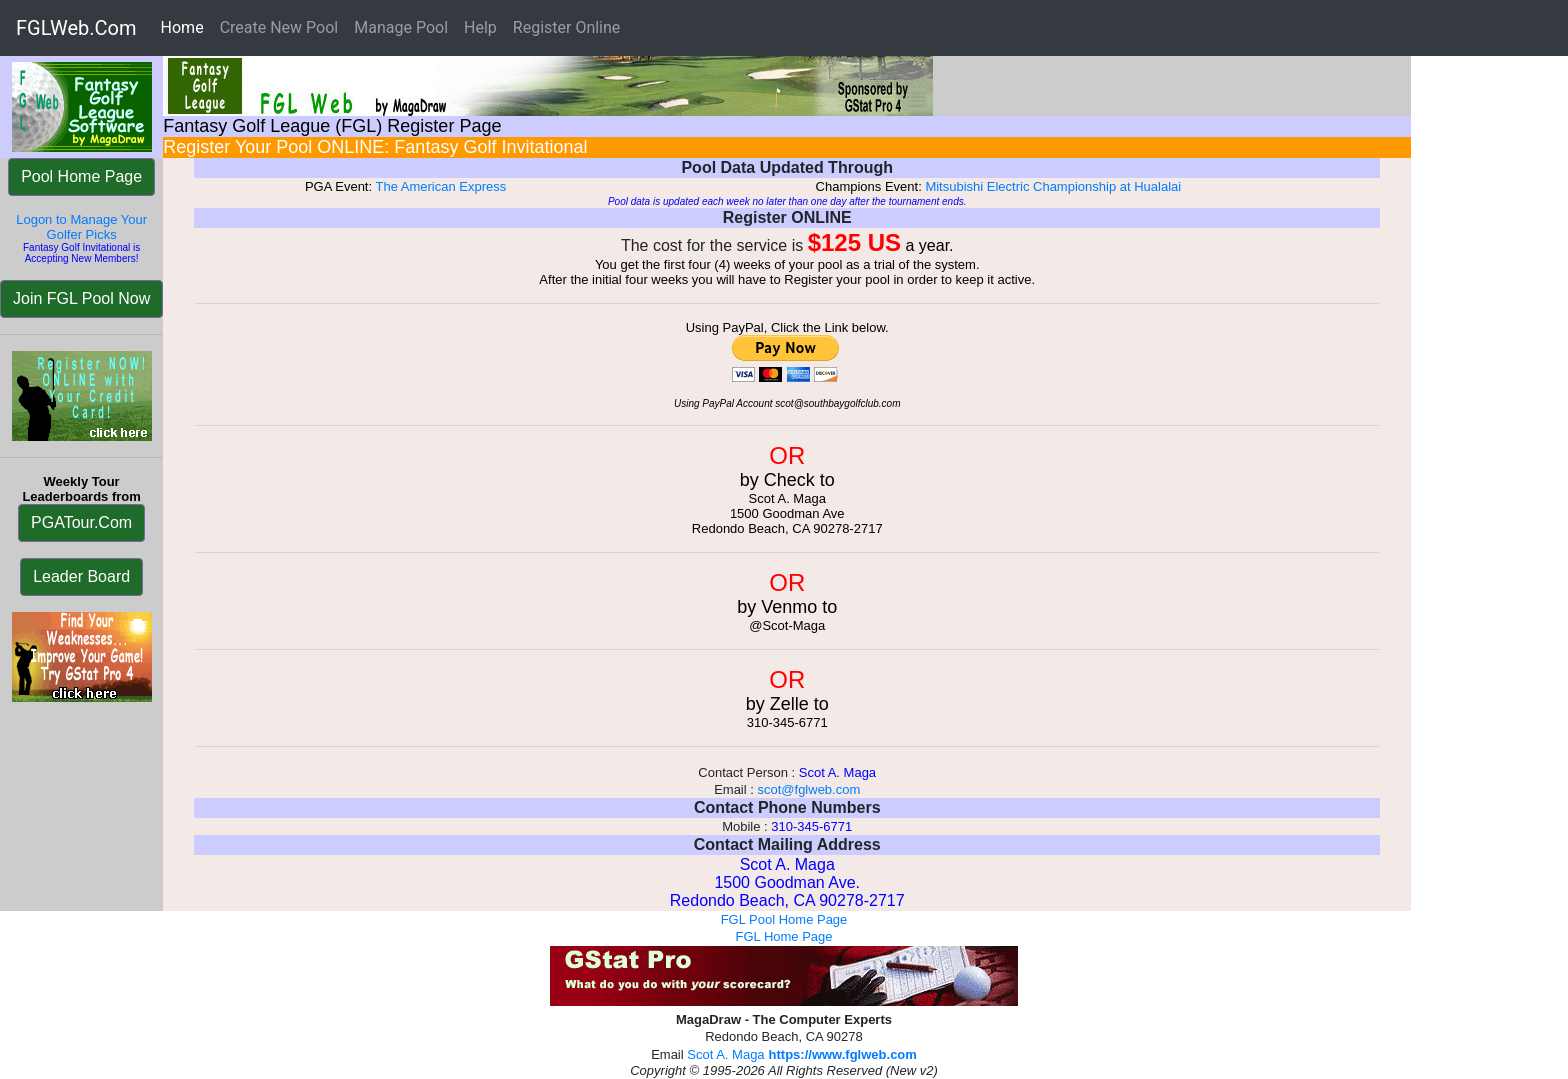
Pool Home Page (81, 176)
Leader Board (81, 576)
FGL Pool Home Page (784, 919)
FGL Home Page (783, 936)
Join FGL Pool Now (81, 298)
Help (480, 27)
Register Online (567, 27)
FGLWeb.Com (76, 28)
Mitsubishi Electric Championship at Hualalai (1053, 186)
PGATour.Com (81, 522)
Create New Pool (279, 27)
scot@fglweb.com (808, 789)
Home (186, 26)
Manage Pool (401, 27)
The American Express (440, 186)
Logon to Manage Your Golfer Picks (81, 227)
